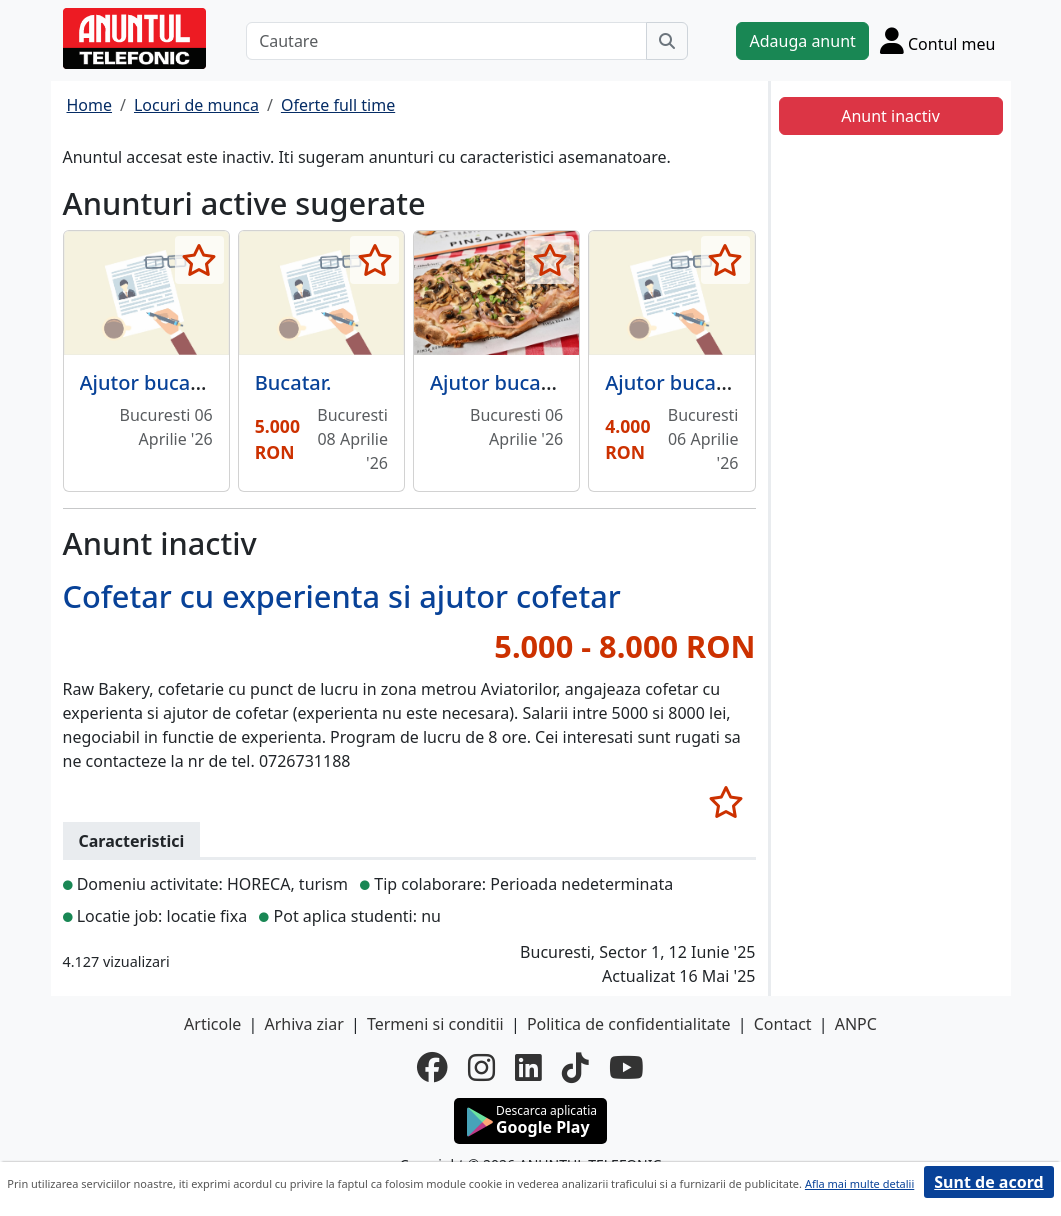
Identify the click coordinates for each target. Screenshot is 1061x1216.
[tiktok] (575, 1067)
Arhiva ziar (303, 1024)
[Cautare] (446, 41)
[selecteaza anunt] (199, 260)
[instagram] (481, 1067)
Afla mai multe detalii (859, 1183)
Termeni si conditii (435, 1024)
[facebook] (432, 1067)
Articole (212, 1024)
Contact (783, 1024)
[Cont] (938, 40)
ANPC (856, 1024)
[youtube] (626, 1067)
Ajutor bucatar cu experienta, (569, 382)
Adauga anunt (802, 41)
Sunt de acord (988, 1182)
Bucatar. (293, 382)
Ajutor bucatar (674, 382)
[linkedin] (528, 1067)
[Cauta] (667, 41)
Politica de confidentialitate (629, 1024)
